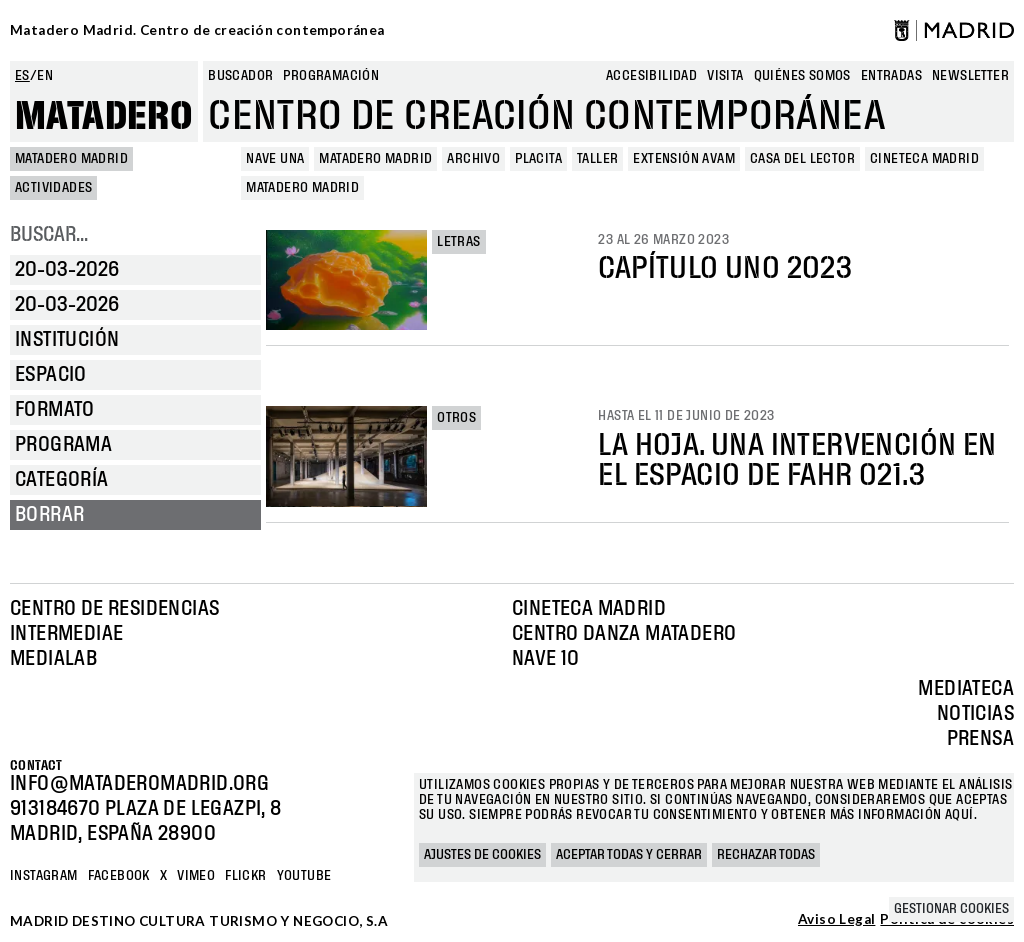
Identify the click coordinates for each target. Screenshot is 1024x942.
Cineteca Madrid (589, 609)
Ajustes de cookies (482, 855)
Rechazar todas (766, 855)
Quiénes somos (802, 76)
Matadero (104, 117)
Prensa (980, 739)
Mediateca (966, 689)
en (45, 76)
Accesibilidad (651, 76)
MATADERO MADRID (71, 159)
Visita (725, 76)
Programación (331, 76)
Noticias (975, 714)
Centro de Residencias (114, 609)
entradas (891, 76)
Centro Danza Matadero (624, 634)
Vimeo (196, 876)
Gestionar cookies (951, 909)
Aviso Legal (836, 920)
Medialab (53, 659)
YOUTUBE (304, 876)
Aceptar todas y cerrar (629, 855)
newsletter (970, 76)
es (22, 76)
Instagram (44, 876)
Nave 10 (546, 659)
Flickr (245, 876)
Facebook (119, 876)
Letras (458, 242)
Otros (456, 418)
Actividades (53, 188)
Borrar (49, 515)
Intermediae (66, 634)
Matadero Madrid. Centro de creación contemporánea (197, 30)
